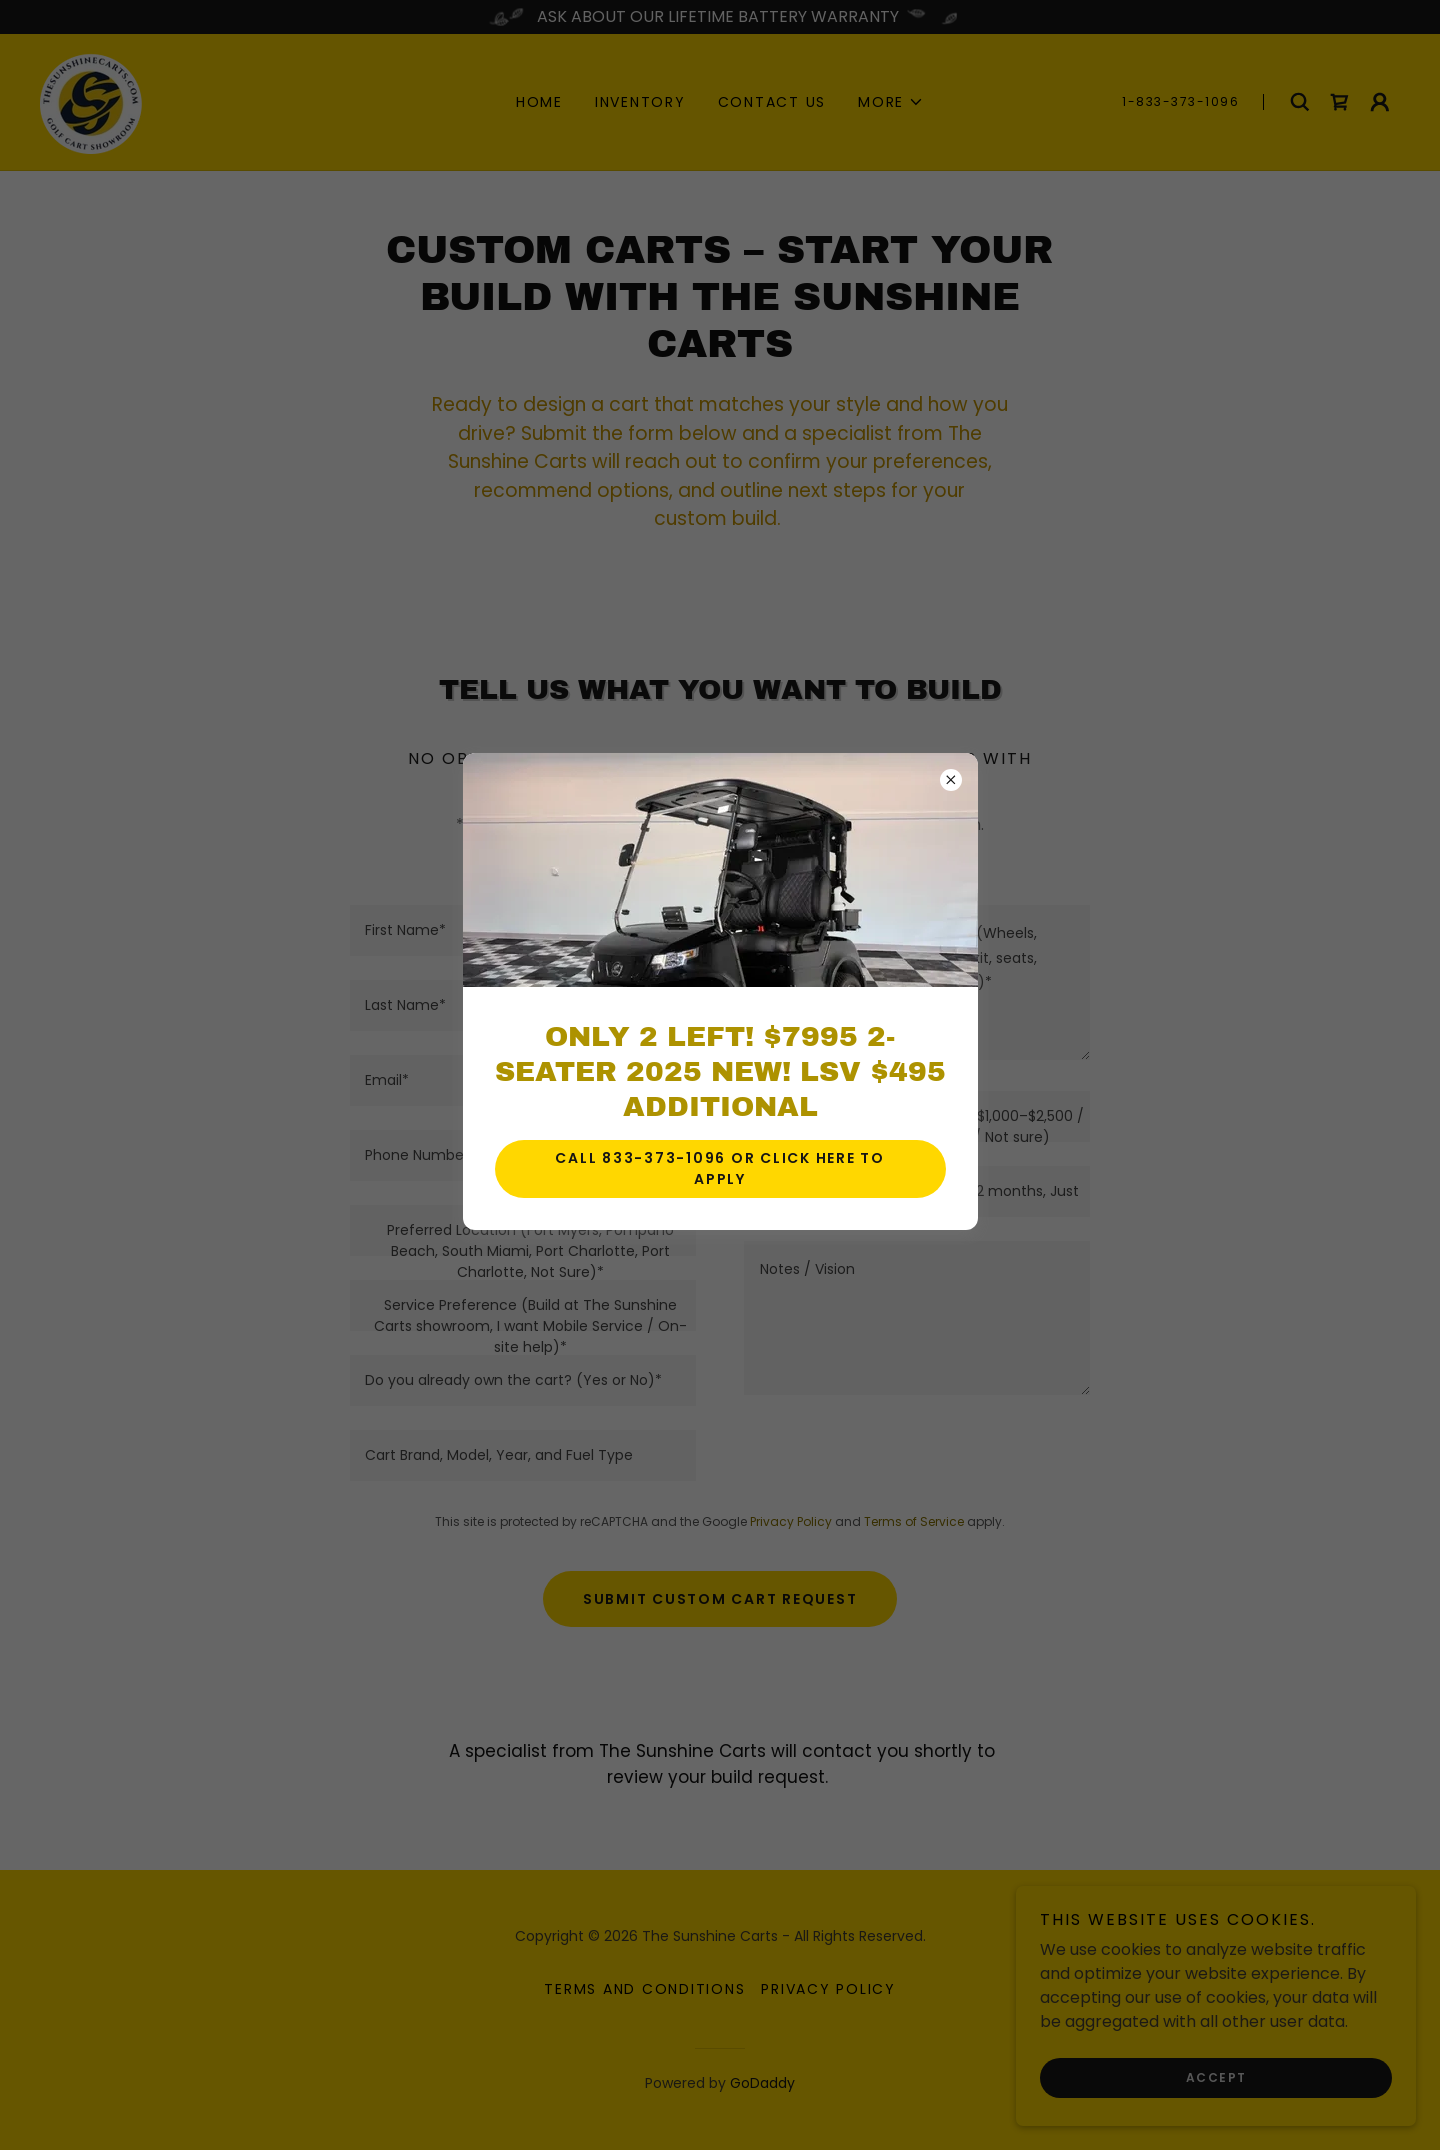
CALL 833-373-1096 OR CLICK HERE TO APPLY (720, 1168)
